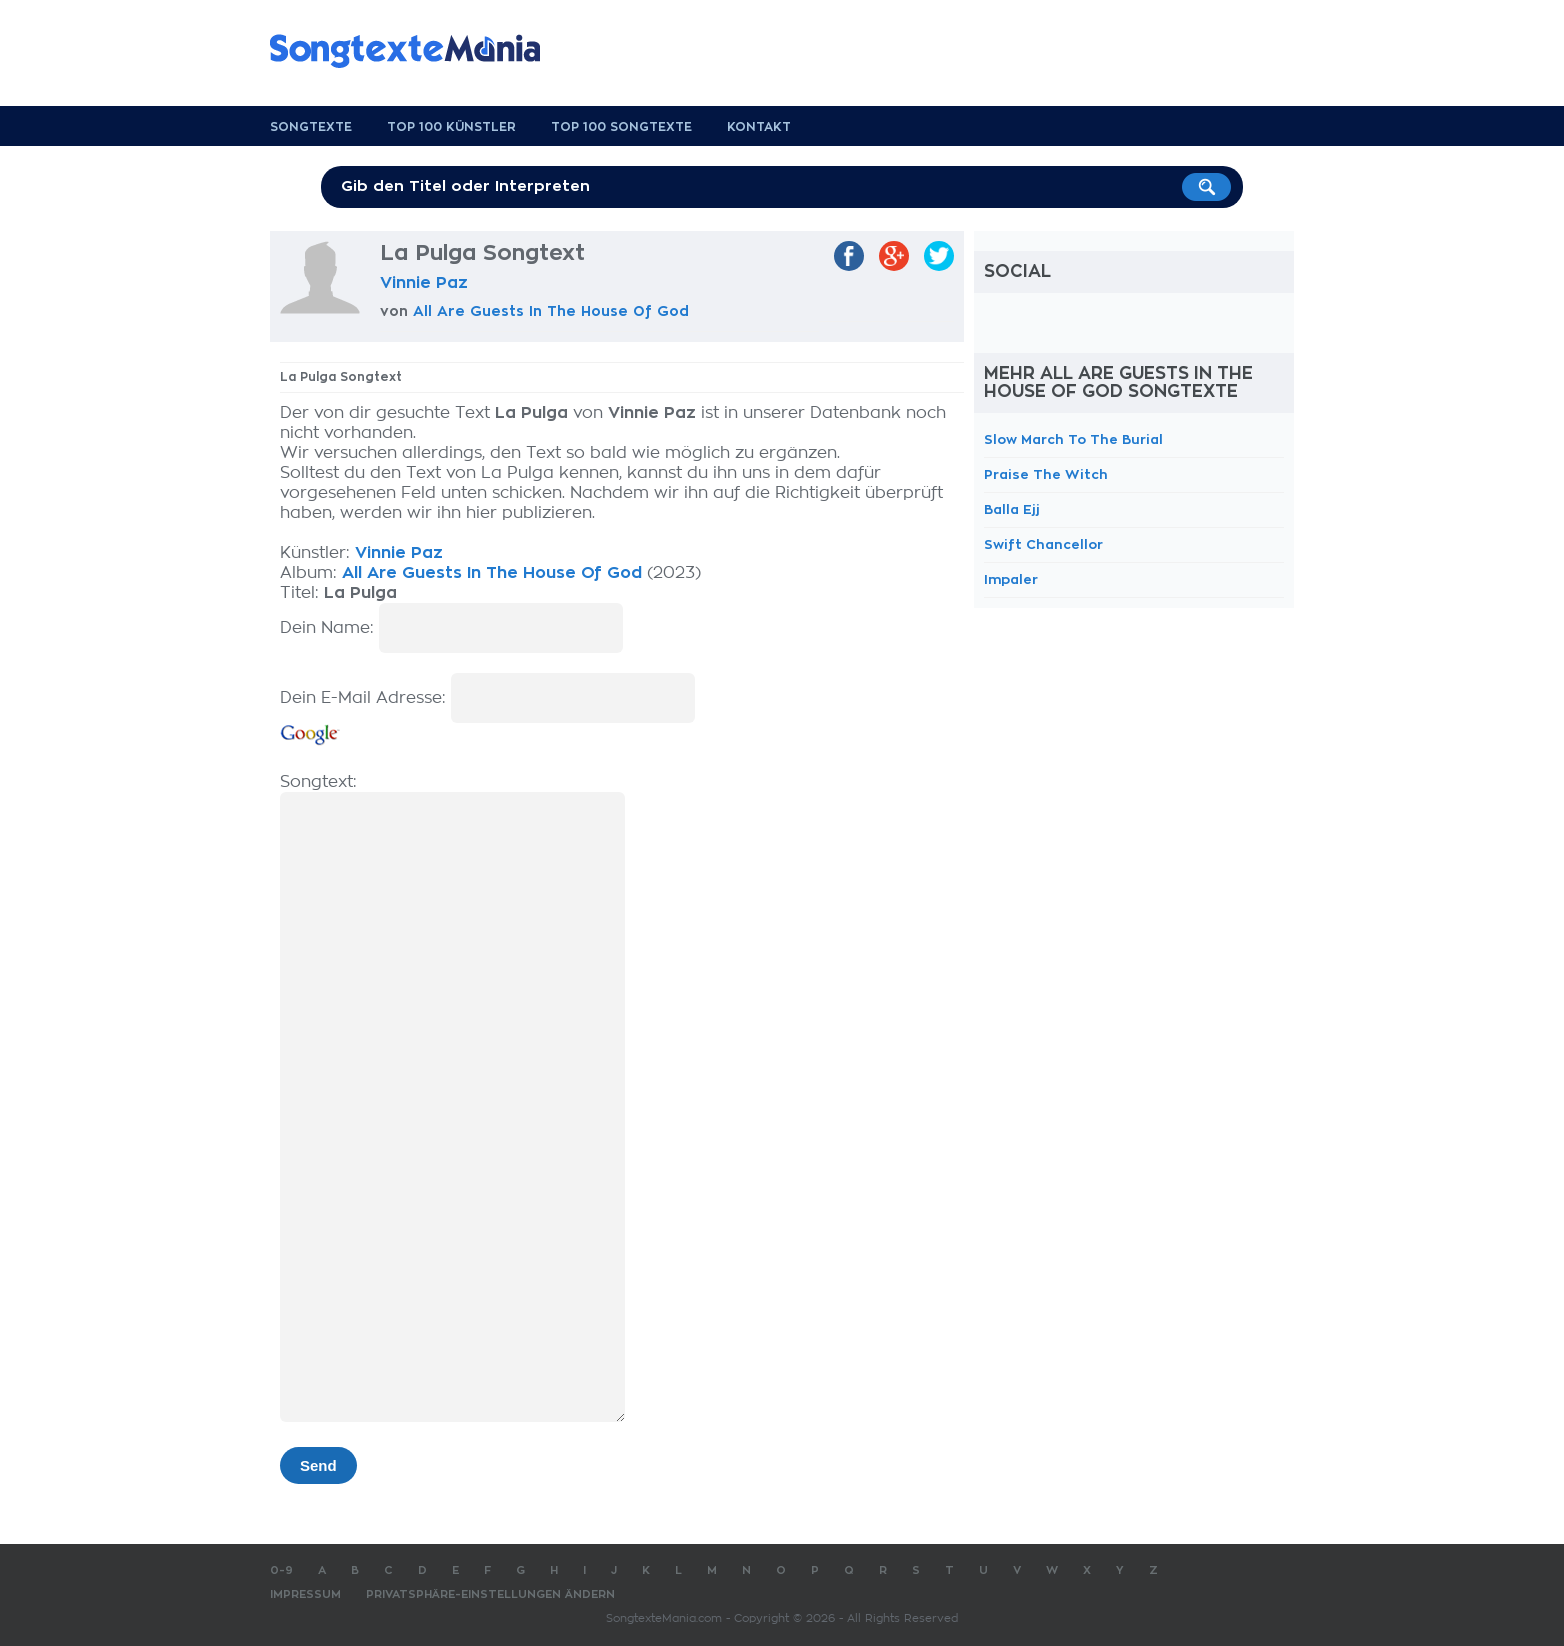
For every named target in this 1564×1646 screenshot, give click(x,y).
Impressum (305, 1594)
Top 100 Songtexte (621, 127)
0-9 (281, 1570)
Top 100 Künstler (451, 127)
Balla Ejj (1012, 509)
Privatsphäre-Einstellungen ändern (490, 1594)
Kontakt (759, 127)
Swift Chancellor (1043, 544)
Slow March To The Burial (1073, 439)
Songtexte (311, 127)
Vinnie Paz (424, 283)
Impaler (1011, 579)
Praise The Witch (1046, 474)
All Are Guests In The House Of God (551, 311)
